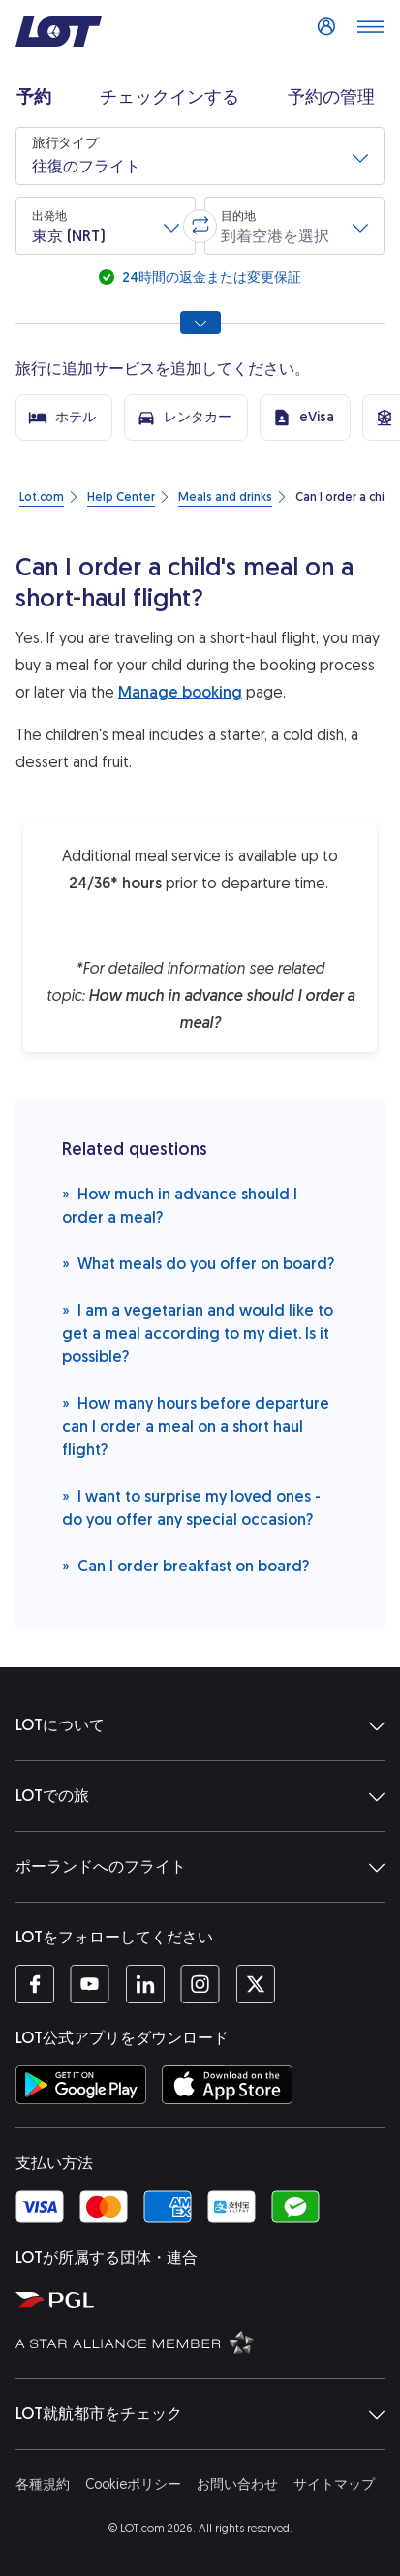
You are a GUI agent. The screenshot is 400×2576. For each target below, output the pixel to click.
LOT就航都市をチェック (200, 2414)
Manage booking (180, 692)
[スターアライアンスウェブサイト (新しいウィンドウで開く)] (203, 2341)
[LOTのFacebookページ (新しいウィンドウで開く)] (34, 1984)
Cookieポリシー (133, 2484)
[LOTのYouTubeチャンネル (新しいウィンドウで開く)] (89, 1984)
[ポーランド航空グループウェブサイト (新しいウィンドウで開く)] (203, 2298)
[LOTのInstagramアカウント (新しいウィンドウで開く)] (200, 1984)
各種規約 (42, 2484)
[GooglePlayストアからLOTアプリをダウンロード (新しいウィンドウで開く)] (80, 2084)
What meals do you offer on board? (198, 1263)
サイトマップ (334, 2484)
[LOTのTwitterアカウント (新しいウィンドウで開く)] (255, 1984)
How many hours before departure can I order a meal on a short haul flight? (195, 1425)
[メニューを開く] (370, 32)
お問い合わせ (237, 2484)
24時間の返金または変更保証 (209, 277)
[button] (200, 156)
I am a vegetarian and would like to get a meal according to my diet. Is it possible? (197, 1332)
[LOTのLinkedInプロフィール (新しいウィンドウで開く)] (145, 1984)
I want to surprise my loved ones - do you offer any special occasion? (191, 1507)
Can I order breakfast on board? (185, 1565)
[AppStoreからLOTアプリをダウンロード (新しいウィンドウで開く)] (227, 2084)
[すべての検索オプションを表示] (200, 322)
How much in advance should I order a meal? (179, 1204)
